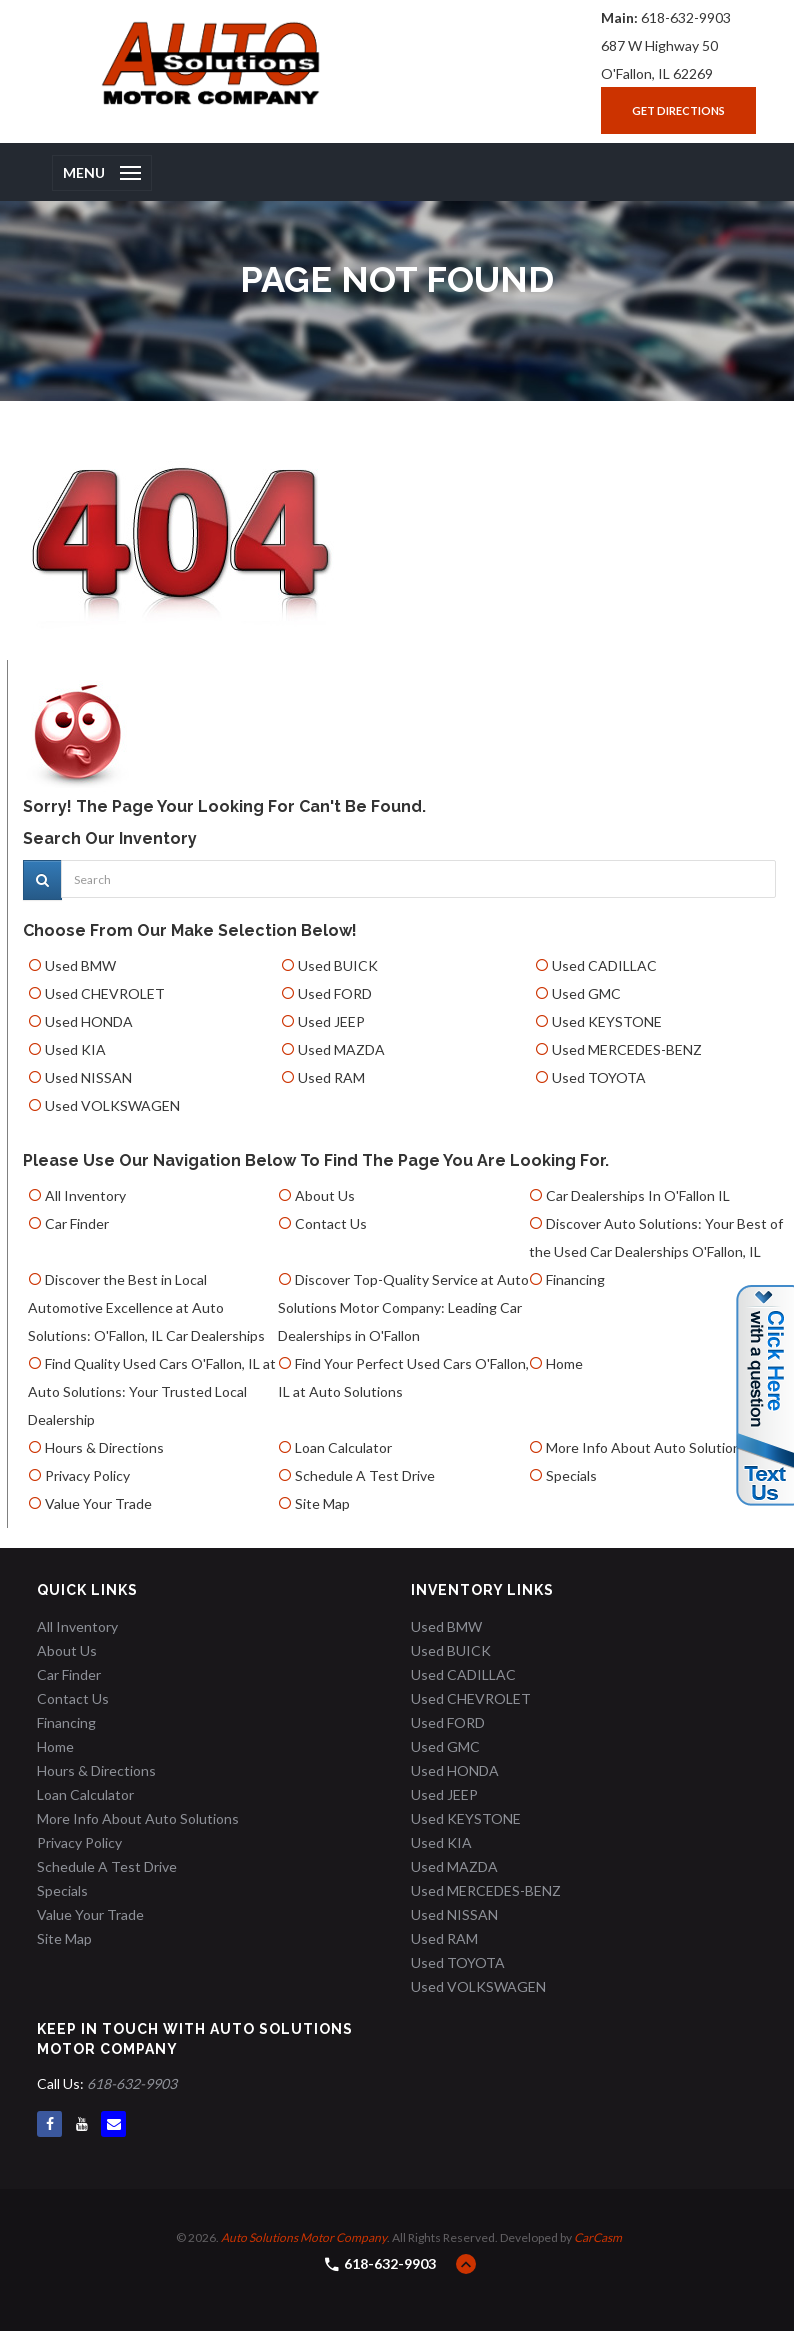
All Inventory (85, 1195)
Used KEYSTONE (607, 1021)
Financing (575, 1279)
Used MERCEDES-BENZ (627, 1049)
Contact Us (331, 1223)
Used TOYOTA (599, 1077)
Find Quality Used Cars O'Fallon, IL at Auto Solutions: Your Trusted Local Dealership (152, 1391)
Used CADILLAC (604, 965)
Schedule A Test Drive (365, 1475)
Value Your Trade (98, 1503)
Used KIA (75, 1049)
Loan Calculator (343, 1447)
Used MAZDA (341, 1049)
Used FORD (335, 993)
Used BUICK (338, 965)
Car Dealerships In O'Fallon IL (638, 1195)
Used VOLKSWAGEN (112, 1105)
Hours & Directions (104, 1447)
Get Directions (678, 110)
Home (564, 1363)
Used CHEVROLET (105, 993)
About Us (325, 1195)
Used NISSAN (88, 1077)
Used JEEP (331, 1021)
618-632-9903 (686, 17)
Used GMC (586, 993)
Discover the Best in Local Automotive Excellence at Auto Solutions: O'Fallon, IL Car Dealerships (146, 1307)
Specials (571, 1475)
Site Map (322, 1503)
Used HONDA (89, 1021)
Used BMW (80, 965)
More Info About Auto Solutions (647, 1447)
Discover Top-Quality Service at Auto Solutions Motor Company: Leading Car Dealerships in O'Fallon (403, 1307)
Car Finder (77, 1223)
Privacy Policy (87, 1475)
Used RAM (331, 1077)
